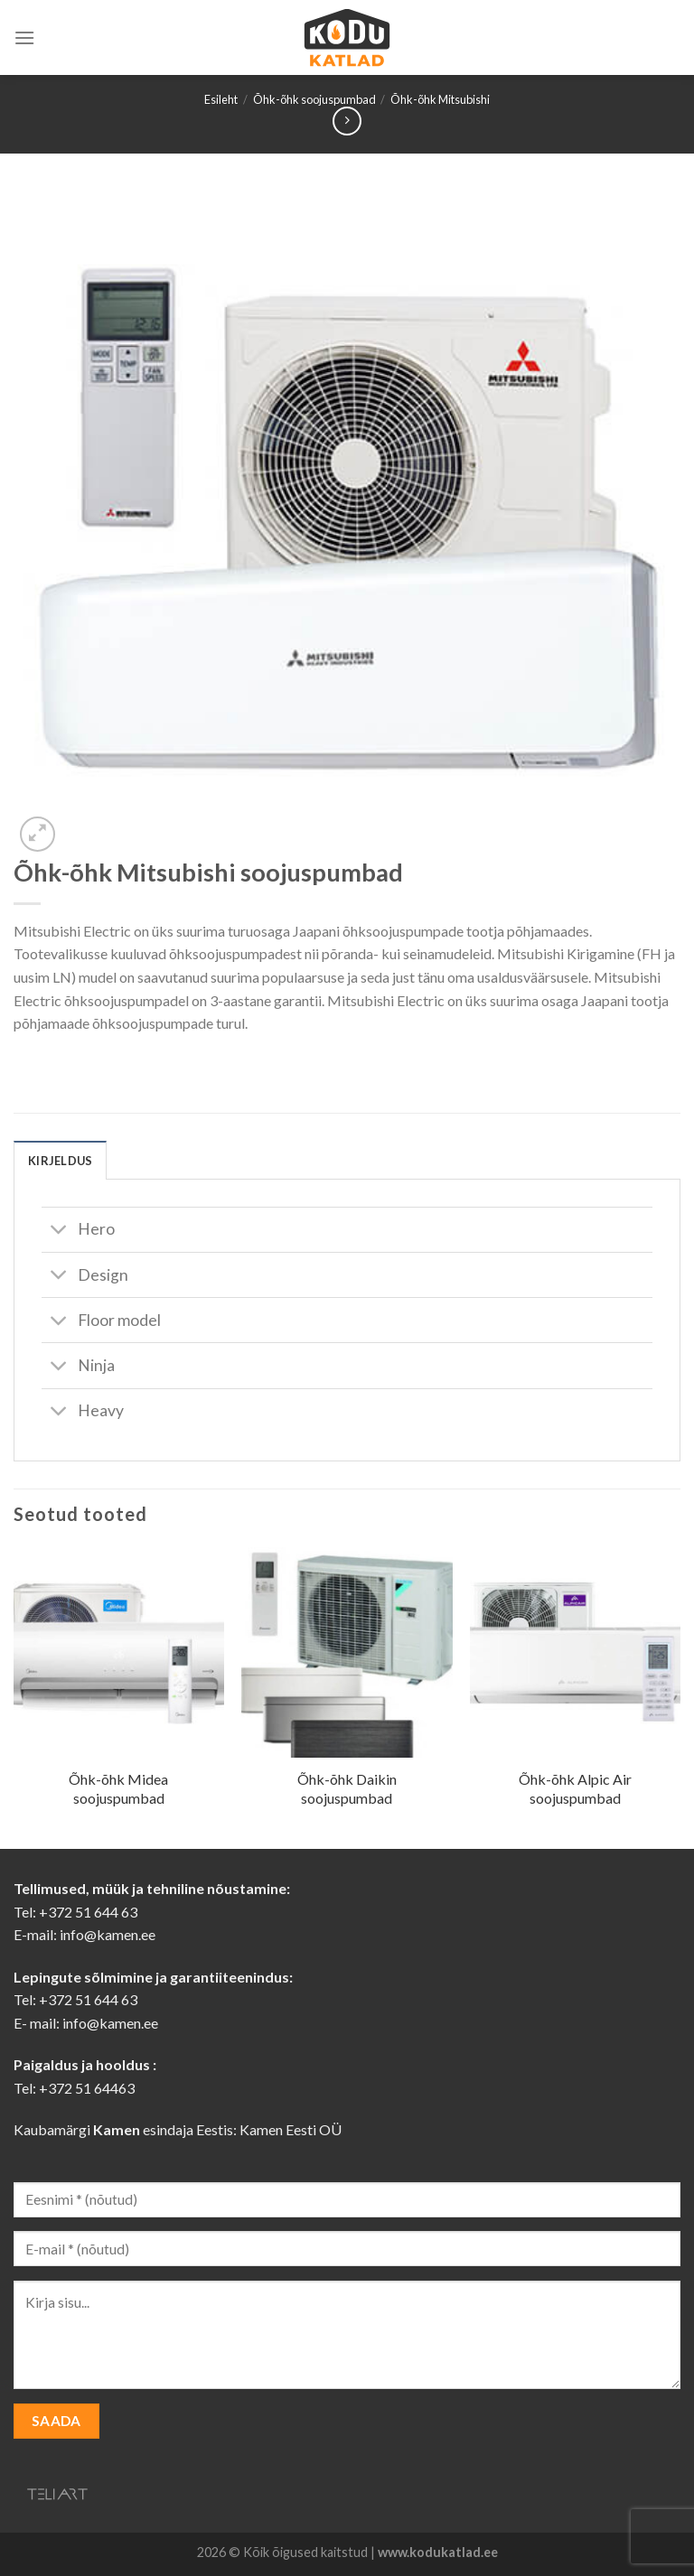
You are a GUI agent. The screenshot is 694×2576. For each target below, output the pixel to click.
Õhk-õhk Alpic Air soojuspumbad (575, 1788)
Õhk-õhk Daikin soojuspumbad (347, 1788)
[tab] (60, 1160)
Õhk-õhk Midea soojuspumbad (118, 1788)
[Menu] (24, 37)
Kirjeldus (60, 1160)
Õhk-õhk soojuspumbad (314, 99)
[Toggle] (59, 1231)
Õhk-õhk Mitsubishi (440, 99)
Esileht (221, 99)
